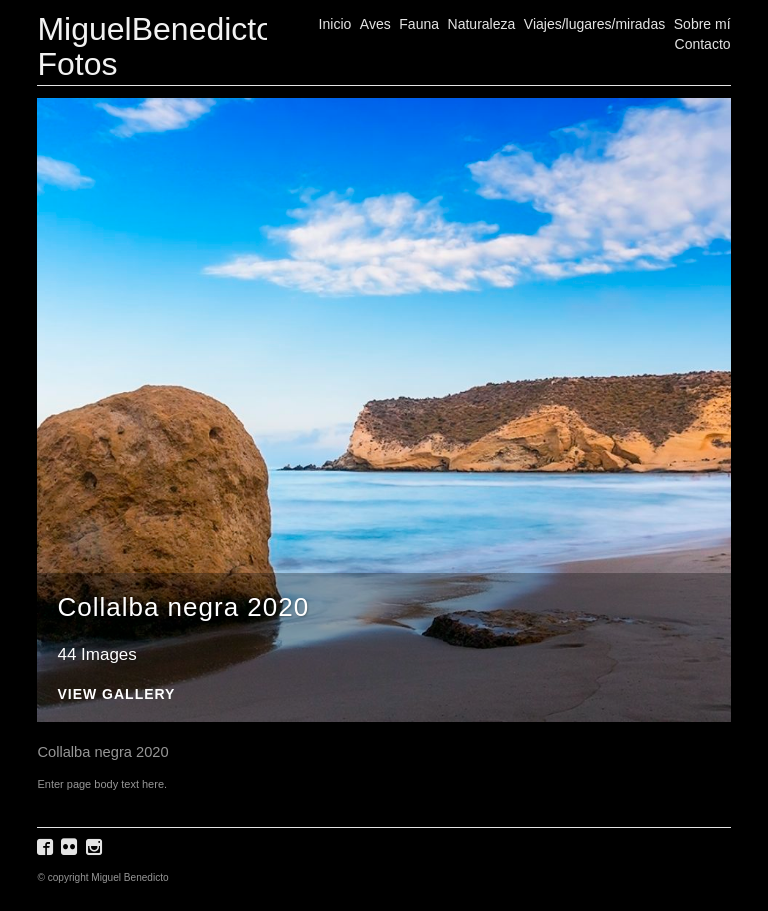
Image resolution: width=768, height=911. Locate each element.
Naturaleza (482, 24)
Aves (375, 24)
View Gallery (116, 694)
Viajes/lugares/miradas (594, 24)
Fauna (419, 24)
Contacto (703, 44)
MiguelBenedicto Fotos (155, 46)
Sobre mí (702, 24)
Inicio (335, 24)
